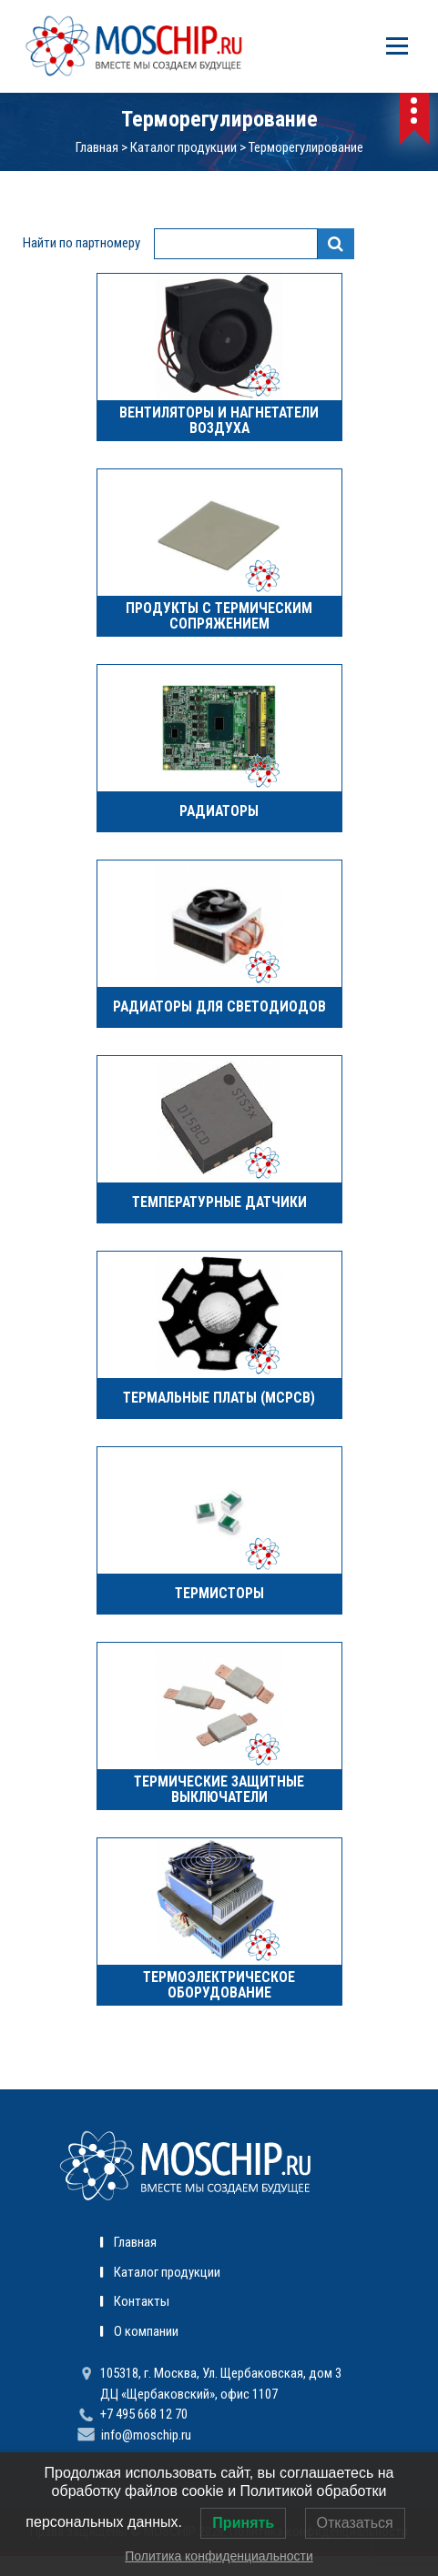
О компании (146, 2331)
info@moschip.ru (146, 2435)
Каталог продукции (183, 147)
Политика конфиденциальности (219, 2556)
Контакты (141, 2301)
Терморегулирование (306, 147)
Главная (97, 147)
